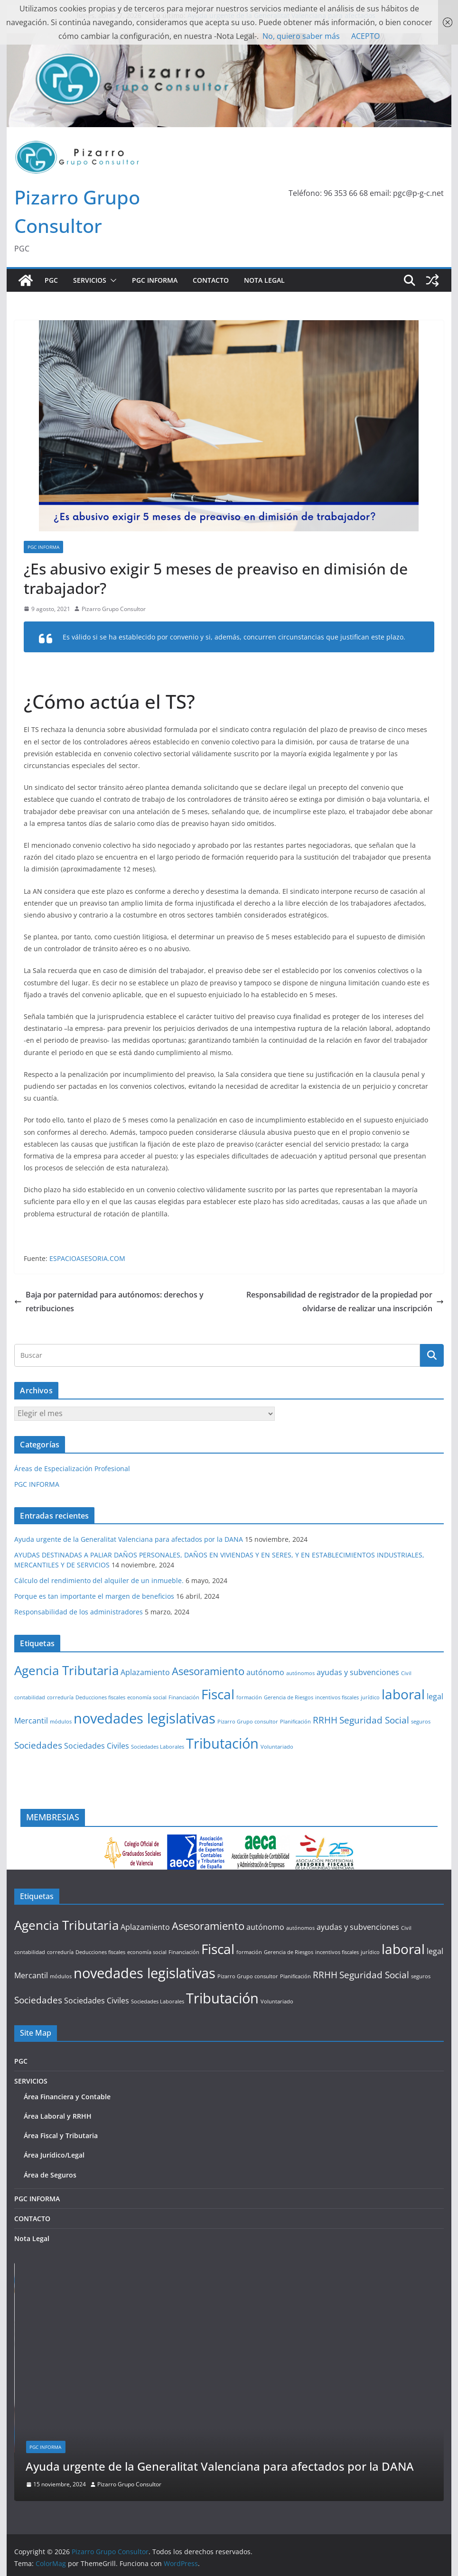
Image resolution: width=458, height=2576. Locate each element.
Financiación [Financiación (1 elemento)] (183, 1697)
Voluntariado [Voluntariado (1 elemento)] (277, 1746)
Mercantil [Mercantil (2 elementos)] (31, 1720)
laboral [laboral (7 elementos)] (403, 1694)
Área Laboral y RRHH (58, 2116)
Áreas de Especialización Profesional (72, 1468)
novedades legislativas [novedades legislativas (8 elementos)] (144, 1718)
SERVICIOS (89, 280)
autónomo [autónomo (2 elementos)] (265, 1672)
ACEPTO (365, 36)
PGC (51, 280)
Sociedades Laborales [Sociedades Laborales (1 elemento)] (157, 1746)
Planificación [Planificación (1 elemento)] (295, 1721)
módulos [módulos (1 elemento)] (61, 1721)
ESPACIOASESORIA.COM (87, 1258)
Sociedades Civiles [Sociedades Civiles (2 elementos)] (96, 1746)
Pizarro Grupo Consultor (114, 609)
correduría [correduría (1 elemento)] (60, 1697)
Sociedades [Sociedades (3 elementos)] (38, 1745)
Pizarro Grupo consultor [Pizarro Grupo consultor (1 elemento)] (247, 1721)
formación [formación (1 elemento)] (249, 1697)
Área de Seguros (50, 2174)
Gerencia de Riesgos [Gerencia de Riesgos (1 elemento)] (288, 1697)
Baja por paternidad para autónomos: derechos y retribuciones (109, 1301)
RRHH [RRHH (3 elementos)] (325, 1720)
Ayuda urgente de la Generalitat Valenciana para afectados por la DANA (128, 1539)
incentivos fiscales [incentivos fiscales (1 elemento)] (337, 1697)
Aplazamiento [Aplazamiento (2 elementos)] (145, 1672)
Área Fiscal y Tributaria (61, 2135)
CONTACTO (211, 280)
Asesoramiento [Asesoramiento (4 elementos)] (208, 1671)
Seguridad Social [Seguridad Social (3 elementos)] (374, 1720)
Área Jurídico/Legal (54, 2154)
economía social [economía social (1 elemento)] (147, 1697)
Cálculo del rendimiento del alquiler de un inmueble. (99, 1580)
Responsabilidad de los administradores (78, 1611)
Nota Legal (264, 280)
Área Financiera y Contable (67, 2096)
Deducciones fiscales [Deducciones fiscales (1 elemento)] (100, 1697)
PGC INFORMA (155, 280)
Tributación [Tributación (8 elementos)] (222, 1743)
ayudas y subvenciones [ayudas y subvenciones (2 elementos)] (358, 1672)
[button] (111, 280)
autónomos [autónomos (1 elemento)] (300, 1673)
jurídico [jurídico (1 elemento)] (370, 1697)
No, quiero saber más (301, 36)
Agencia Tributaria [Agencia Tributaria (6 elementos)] (66, 1670)
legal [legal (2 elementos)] (435, 1696)
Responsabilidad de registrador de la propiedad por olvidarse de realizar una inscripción (345, 1301)
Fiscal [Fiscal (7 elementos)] (217, 1694)
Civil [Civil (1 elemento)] (406, 1673)
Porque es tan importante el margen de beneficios (94, 1596)
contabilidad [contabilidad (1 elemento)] (29, 1697)
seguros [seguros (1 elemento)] (420, 1721)
